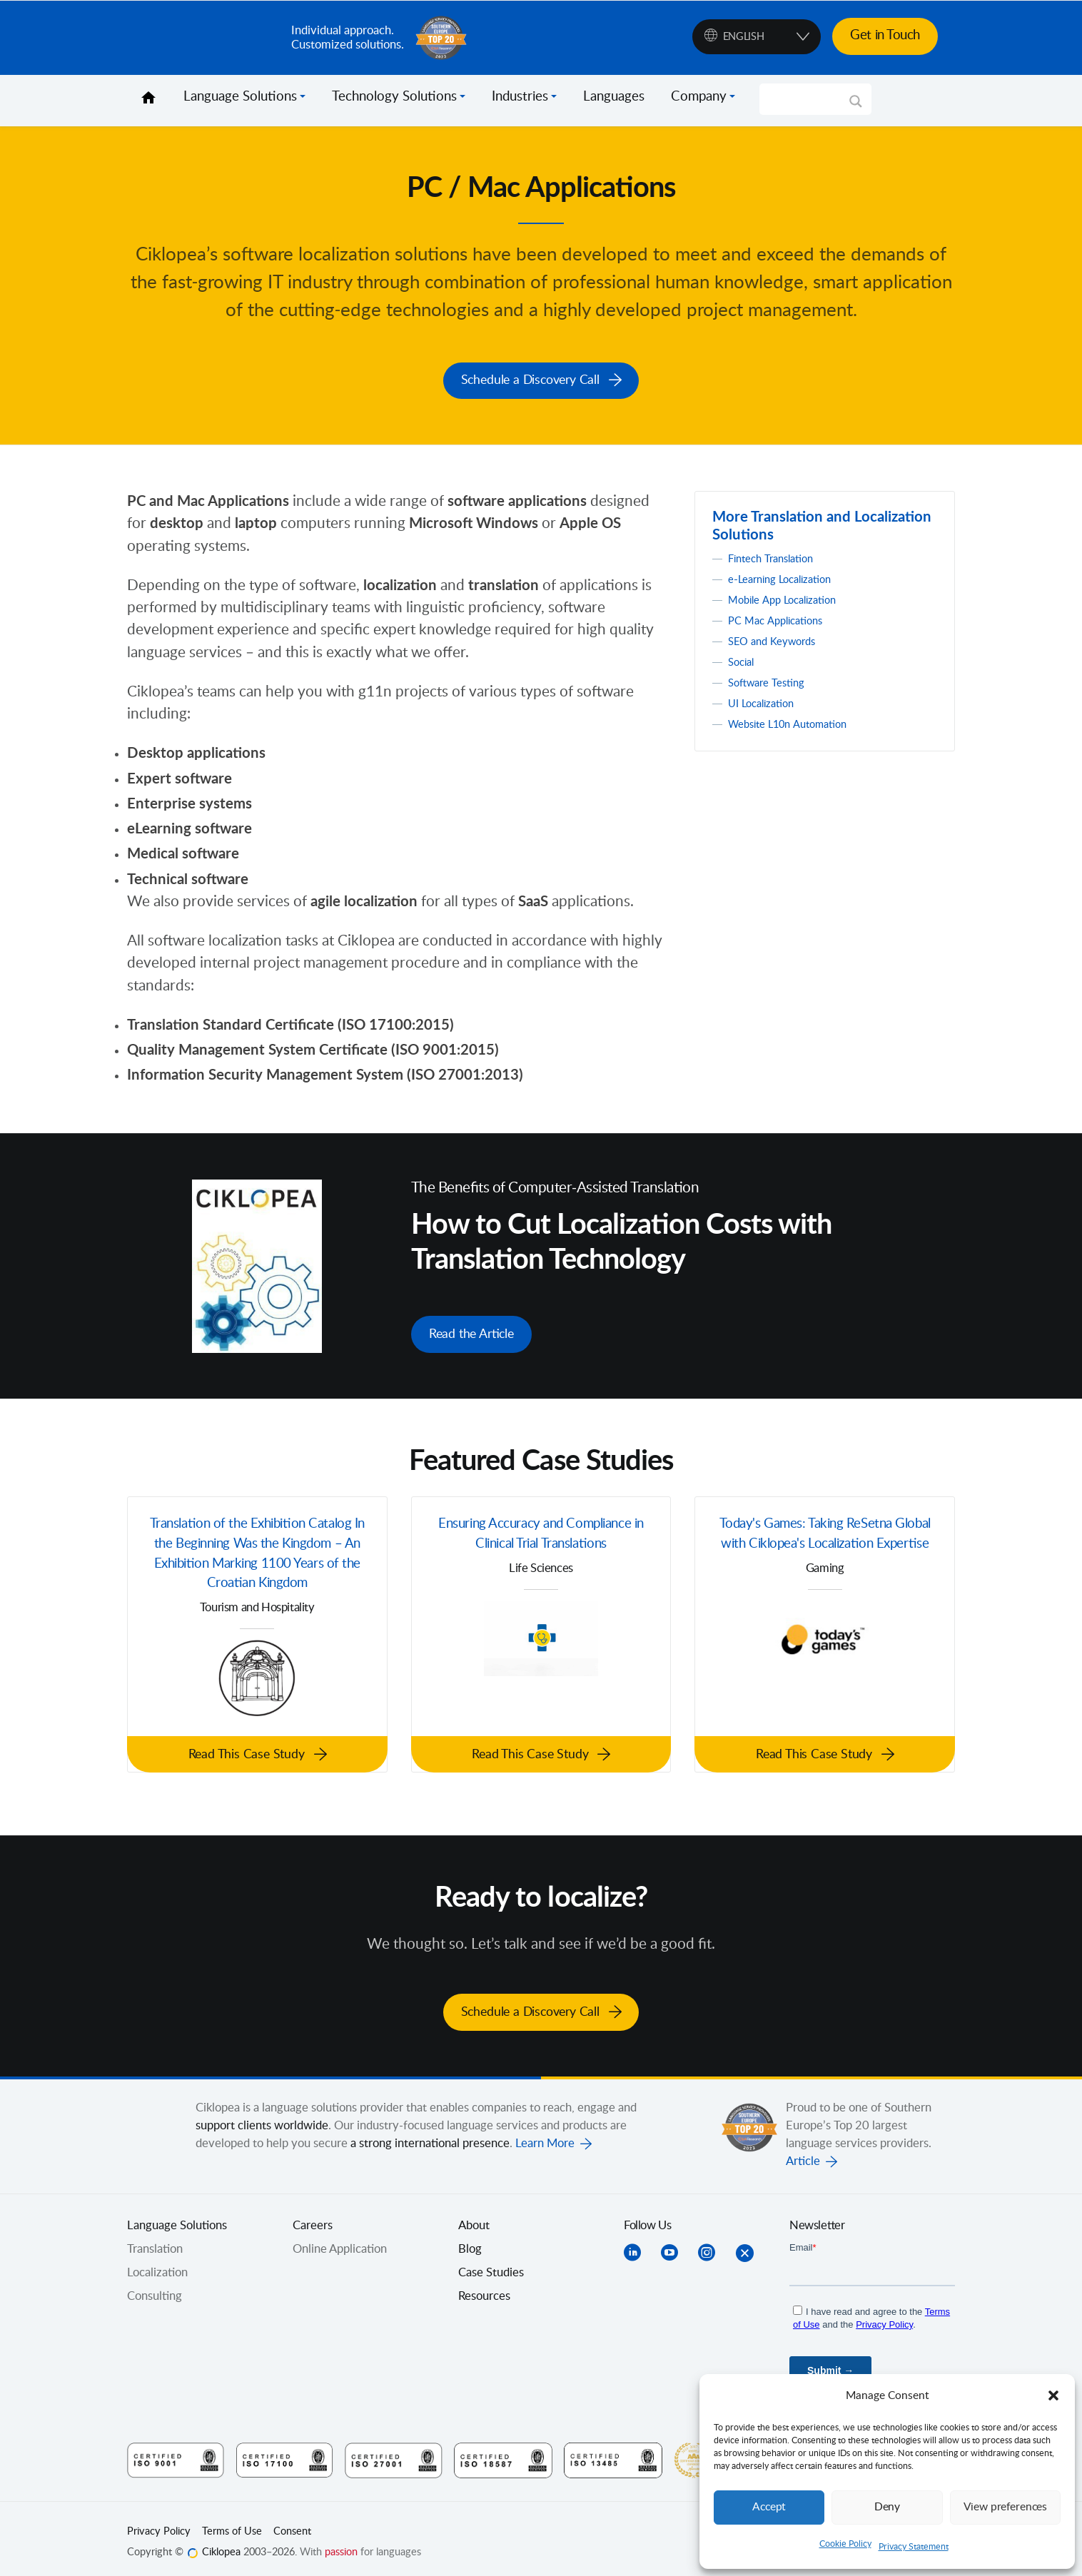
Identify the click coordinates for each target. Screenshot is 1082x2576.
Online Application (340, 2240)
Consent (292, 2523)
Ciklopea (203, 37)
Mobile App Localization (789, 598)
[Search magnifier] (856, 106)
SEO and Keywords (777, 639)
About (474, 2217)
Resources (484, 2287)
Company (699, 97)
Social (743, 660)
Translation (155, 2240)
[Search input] (809, 99)
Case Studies (491, 2264)
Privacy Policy (159, 2523)
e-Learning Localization (787, 577)
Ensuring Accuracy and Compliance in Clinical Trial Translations (541, 1530)
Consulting (154, 2287)
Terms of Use (232, 2523)
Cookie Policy (845, 2544)
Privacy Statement (914, 2546)
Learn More (545, 2135)
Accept (769, 2507)
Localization (157, 2264)
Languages (613, 97)
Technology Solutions (394, 97)
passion (341, 2545)
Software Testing (771, 680)
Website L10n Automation (796, 722)
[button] (1053, 2395)
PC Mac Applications (780, 618)
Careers (313, 2217)
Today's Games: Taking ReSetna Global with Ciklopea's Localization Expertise (825, 1541)
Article (803, 2153)
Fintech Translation (776, 556)
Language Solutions (240, 97)
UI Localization (766, 701)
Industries (520, 97)
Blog (470, 2240)
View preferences (1005, 2507)
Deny (887, 2507)
